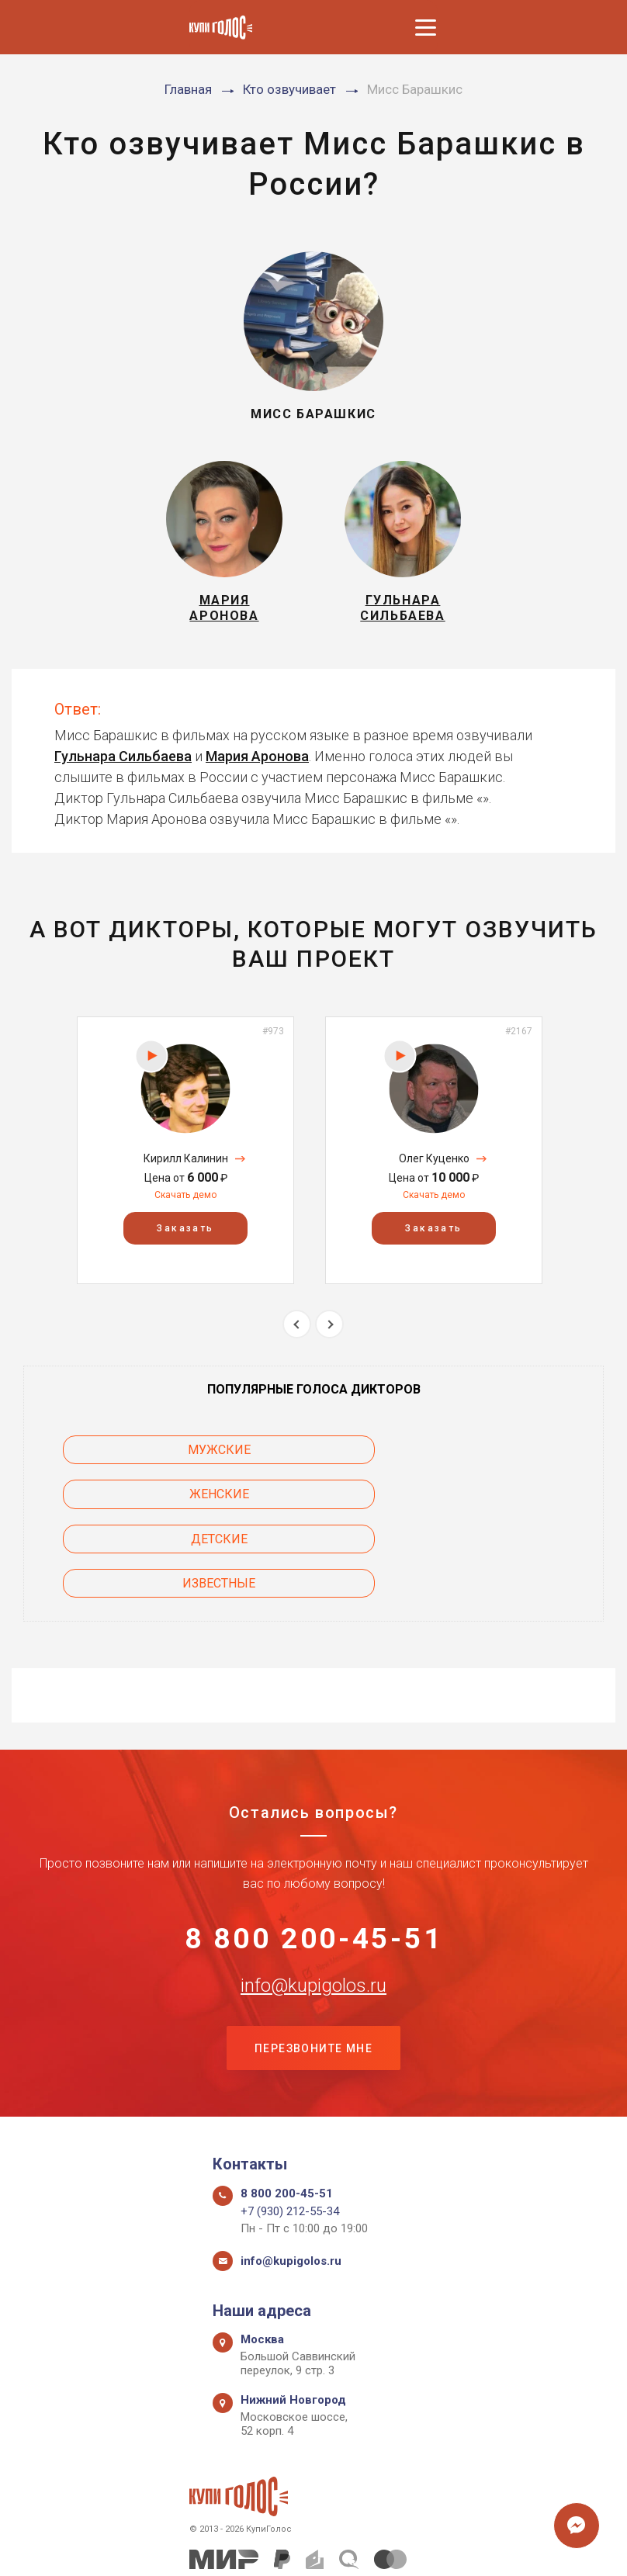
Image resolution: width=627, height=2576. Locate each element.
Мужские (148, 1459)
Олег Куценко (434, 1168)
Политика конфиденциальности (306, 2547)
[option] (185, 1159)
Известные (478, 1504)
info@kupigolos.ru (313, 1910)
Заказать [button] (185, 1237)
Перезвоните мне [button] (313, 1974)
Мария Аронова (257, 765)
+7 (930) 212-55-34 (290, 2139)
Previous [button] (296, 1333)
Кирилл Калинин (186, 1168)
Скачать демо (185, 1204)
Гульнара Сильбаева (123, 765)
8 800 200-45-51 (314, 1861)
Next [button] (329, 1333)
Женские (479, 1459)
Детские (148, 1504)
